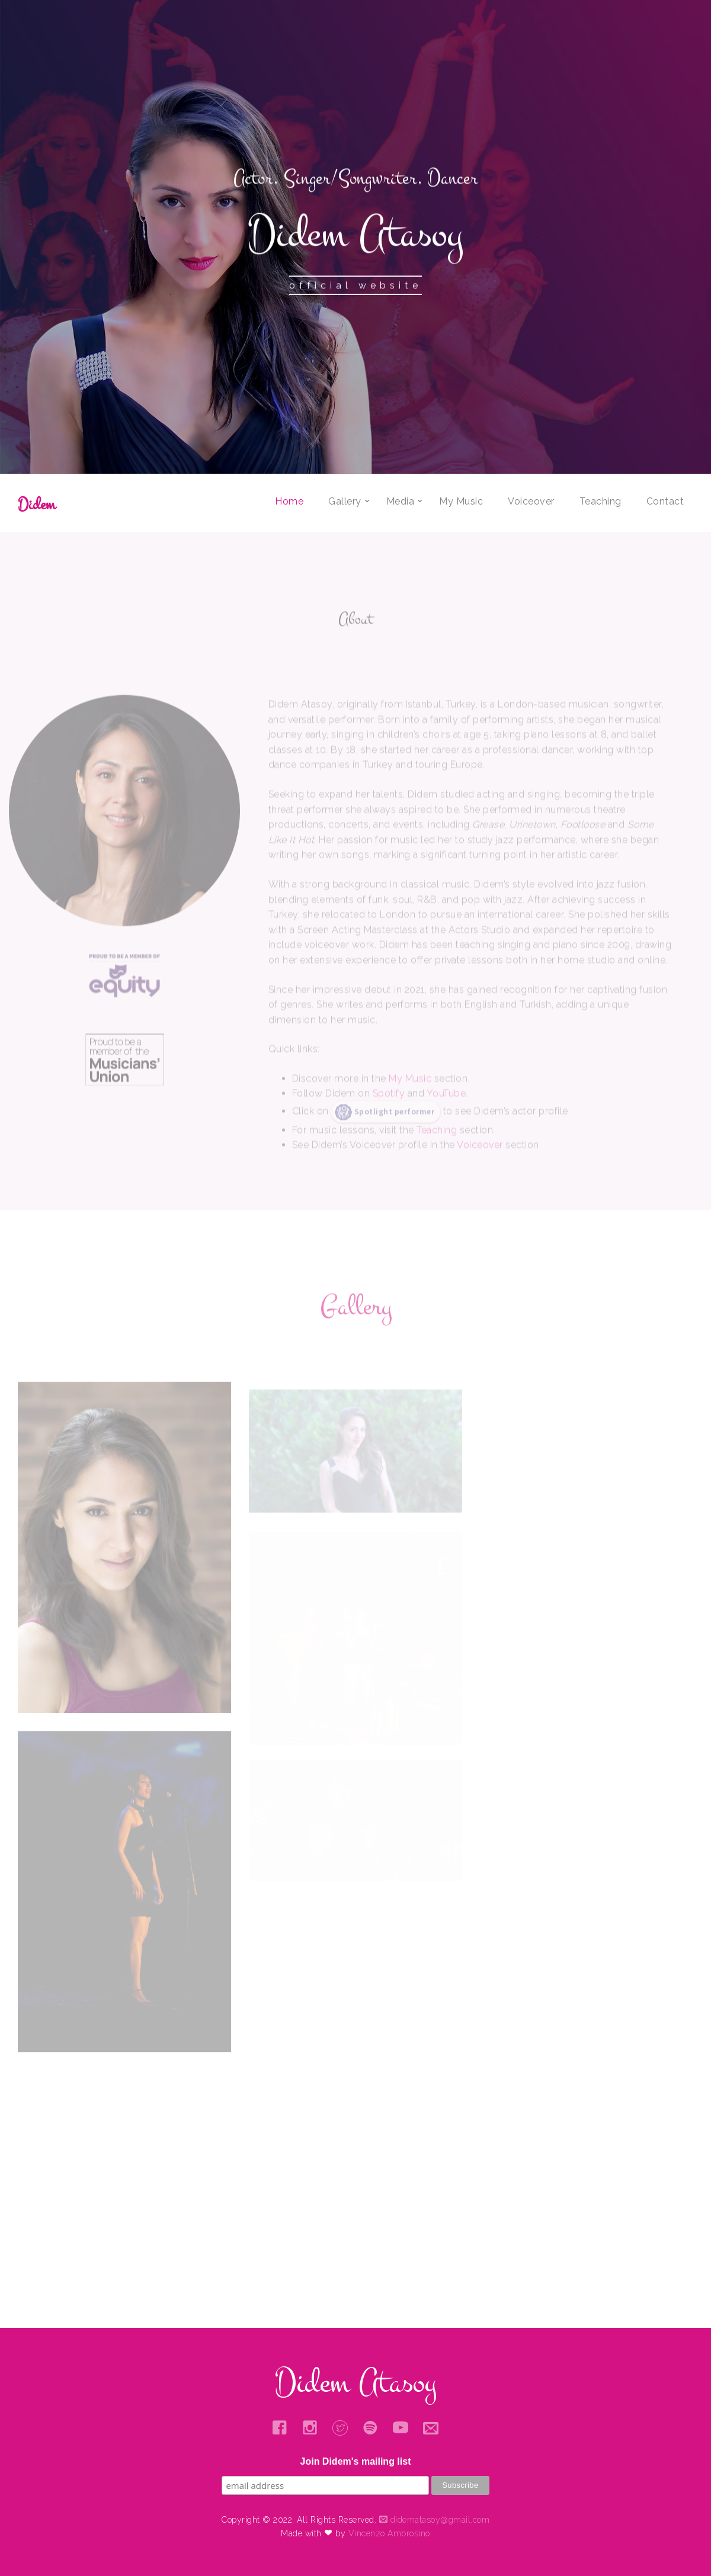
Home (289, 501)
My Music (461, 501)
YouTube (446, 1118)
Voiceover (531, 501)
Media (400, 501)
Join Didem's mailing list (355, 2461)
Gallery (344, 501)
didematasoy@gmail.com (434, 2519)
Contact (665, 501)
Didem (37, 504)
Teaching (600, 501)
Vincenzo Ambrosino (389, 2533)
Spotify (389, 1118)
